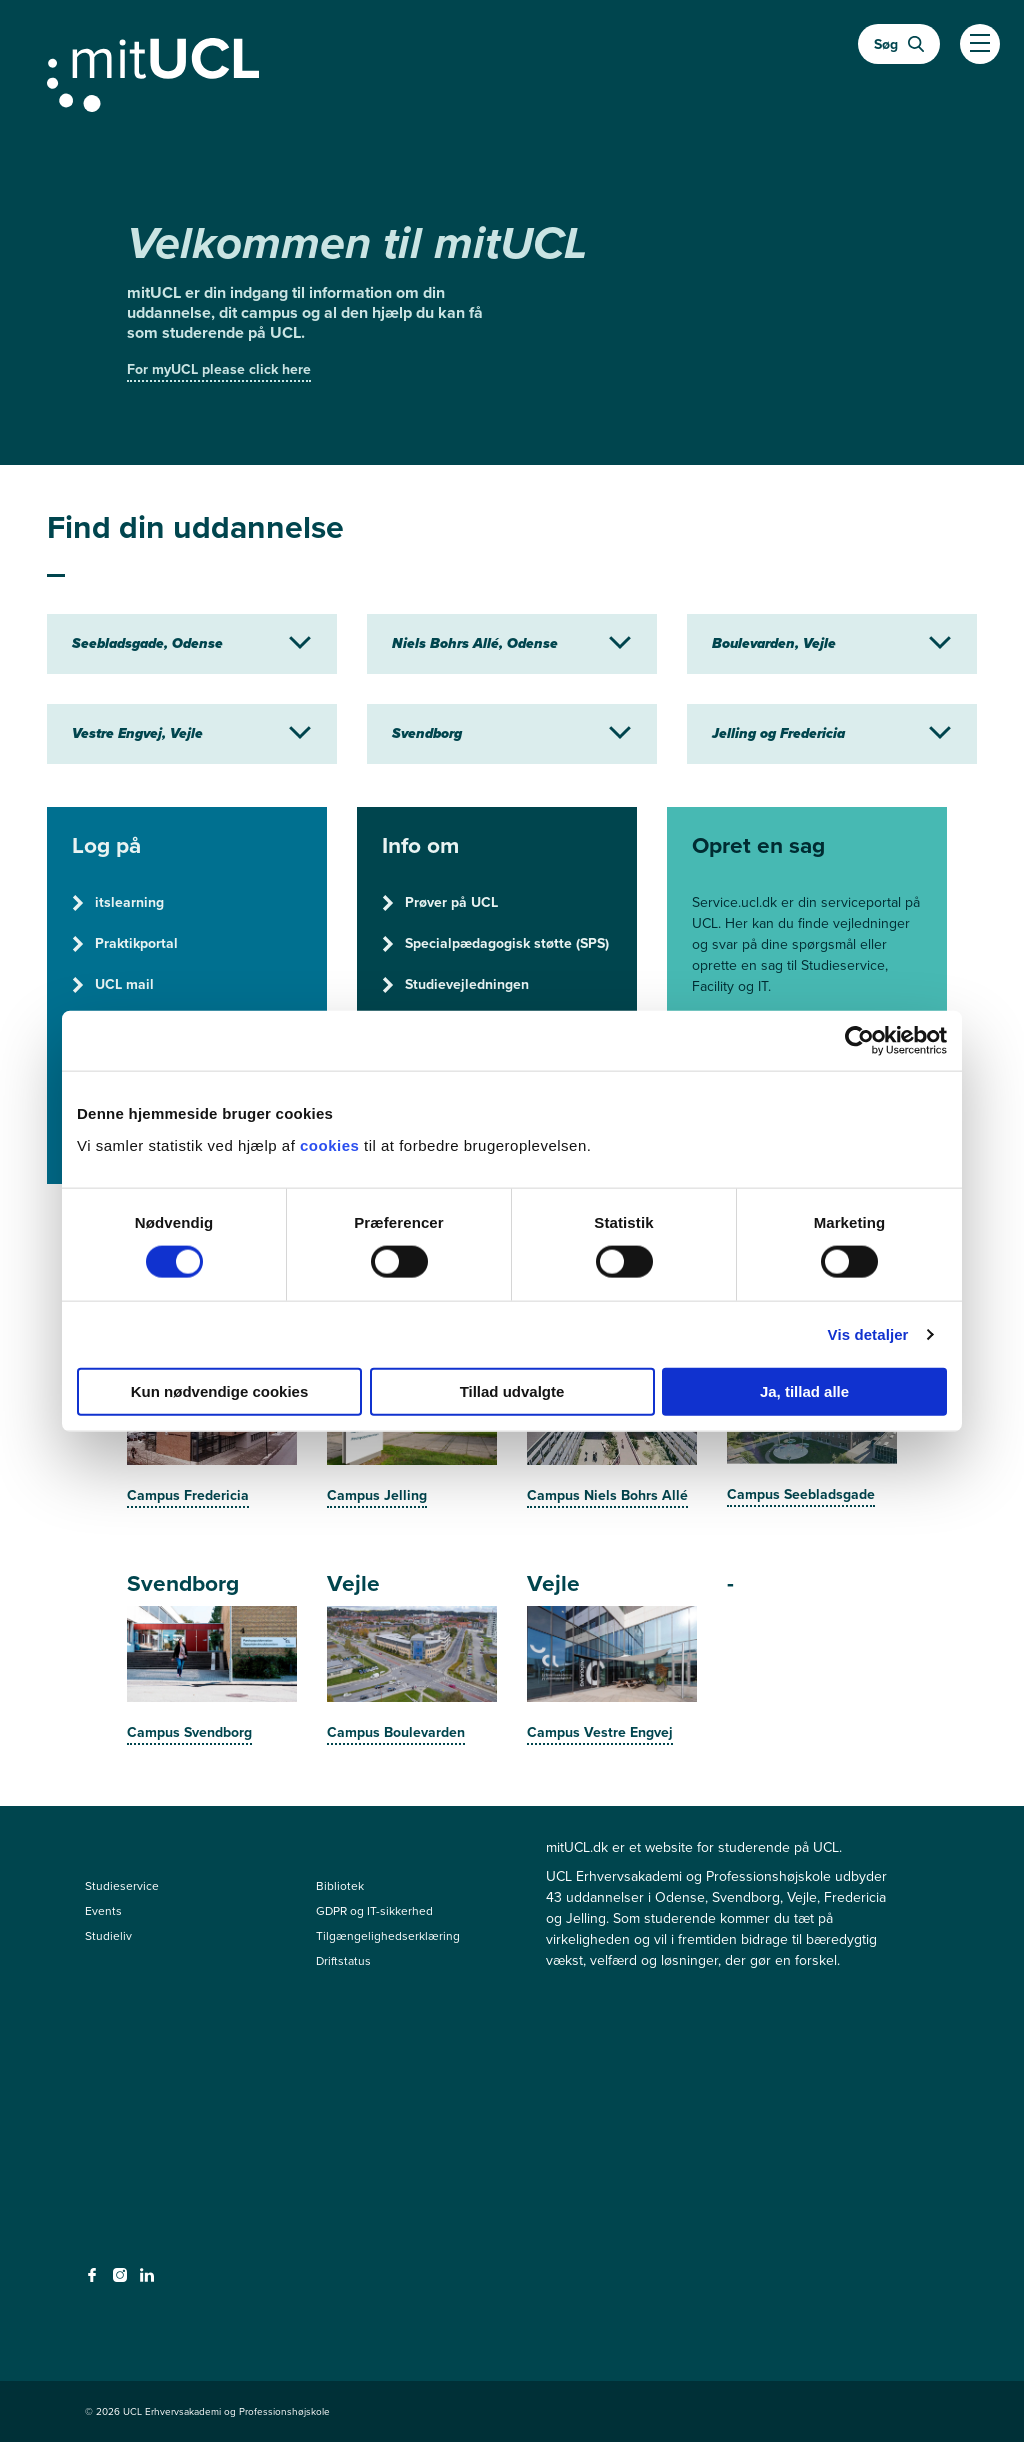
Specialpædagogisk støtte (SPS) (495, 943)
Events (103, 1911)
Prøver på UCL (440, 902)
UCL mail (113, 984)
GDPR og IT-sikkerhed (374, 1911)
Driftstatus (343, 1961)
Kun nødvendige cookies (220, 1390)
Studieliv (108, 1936)
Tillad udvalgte (512, 1390)
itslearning (118, 902)
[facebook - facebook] (94, 2281)
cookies (332, 1144)
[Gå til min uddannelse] (512, 71)
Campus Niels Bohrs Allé (607, 1495)
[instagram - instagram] (122, 2281)
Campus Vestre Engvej (600, 1732)
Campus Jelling (377, 1495)
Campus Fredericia (188, 1495)
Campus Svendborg (189, 1732)
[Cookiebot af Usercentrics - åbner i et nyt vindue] (859, 1041)
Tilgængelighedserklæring (388, 1936)
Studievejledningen (455, 984)
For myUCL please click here (219, 369)
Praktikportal (125, 943)
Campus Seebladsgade (801, 1494)
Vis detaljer (868, 1334)
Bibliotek (340, 1886)
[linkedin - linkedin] (149, 2281)
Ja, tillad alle (804, 1390)
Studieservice (122, 1886)
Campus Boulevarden (396, 1732)
